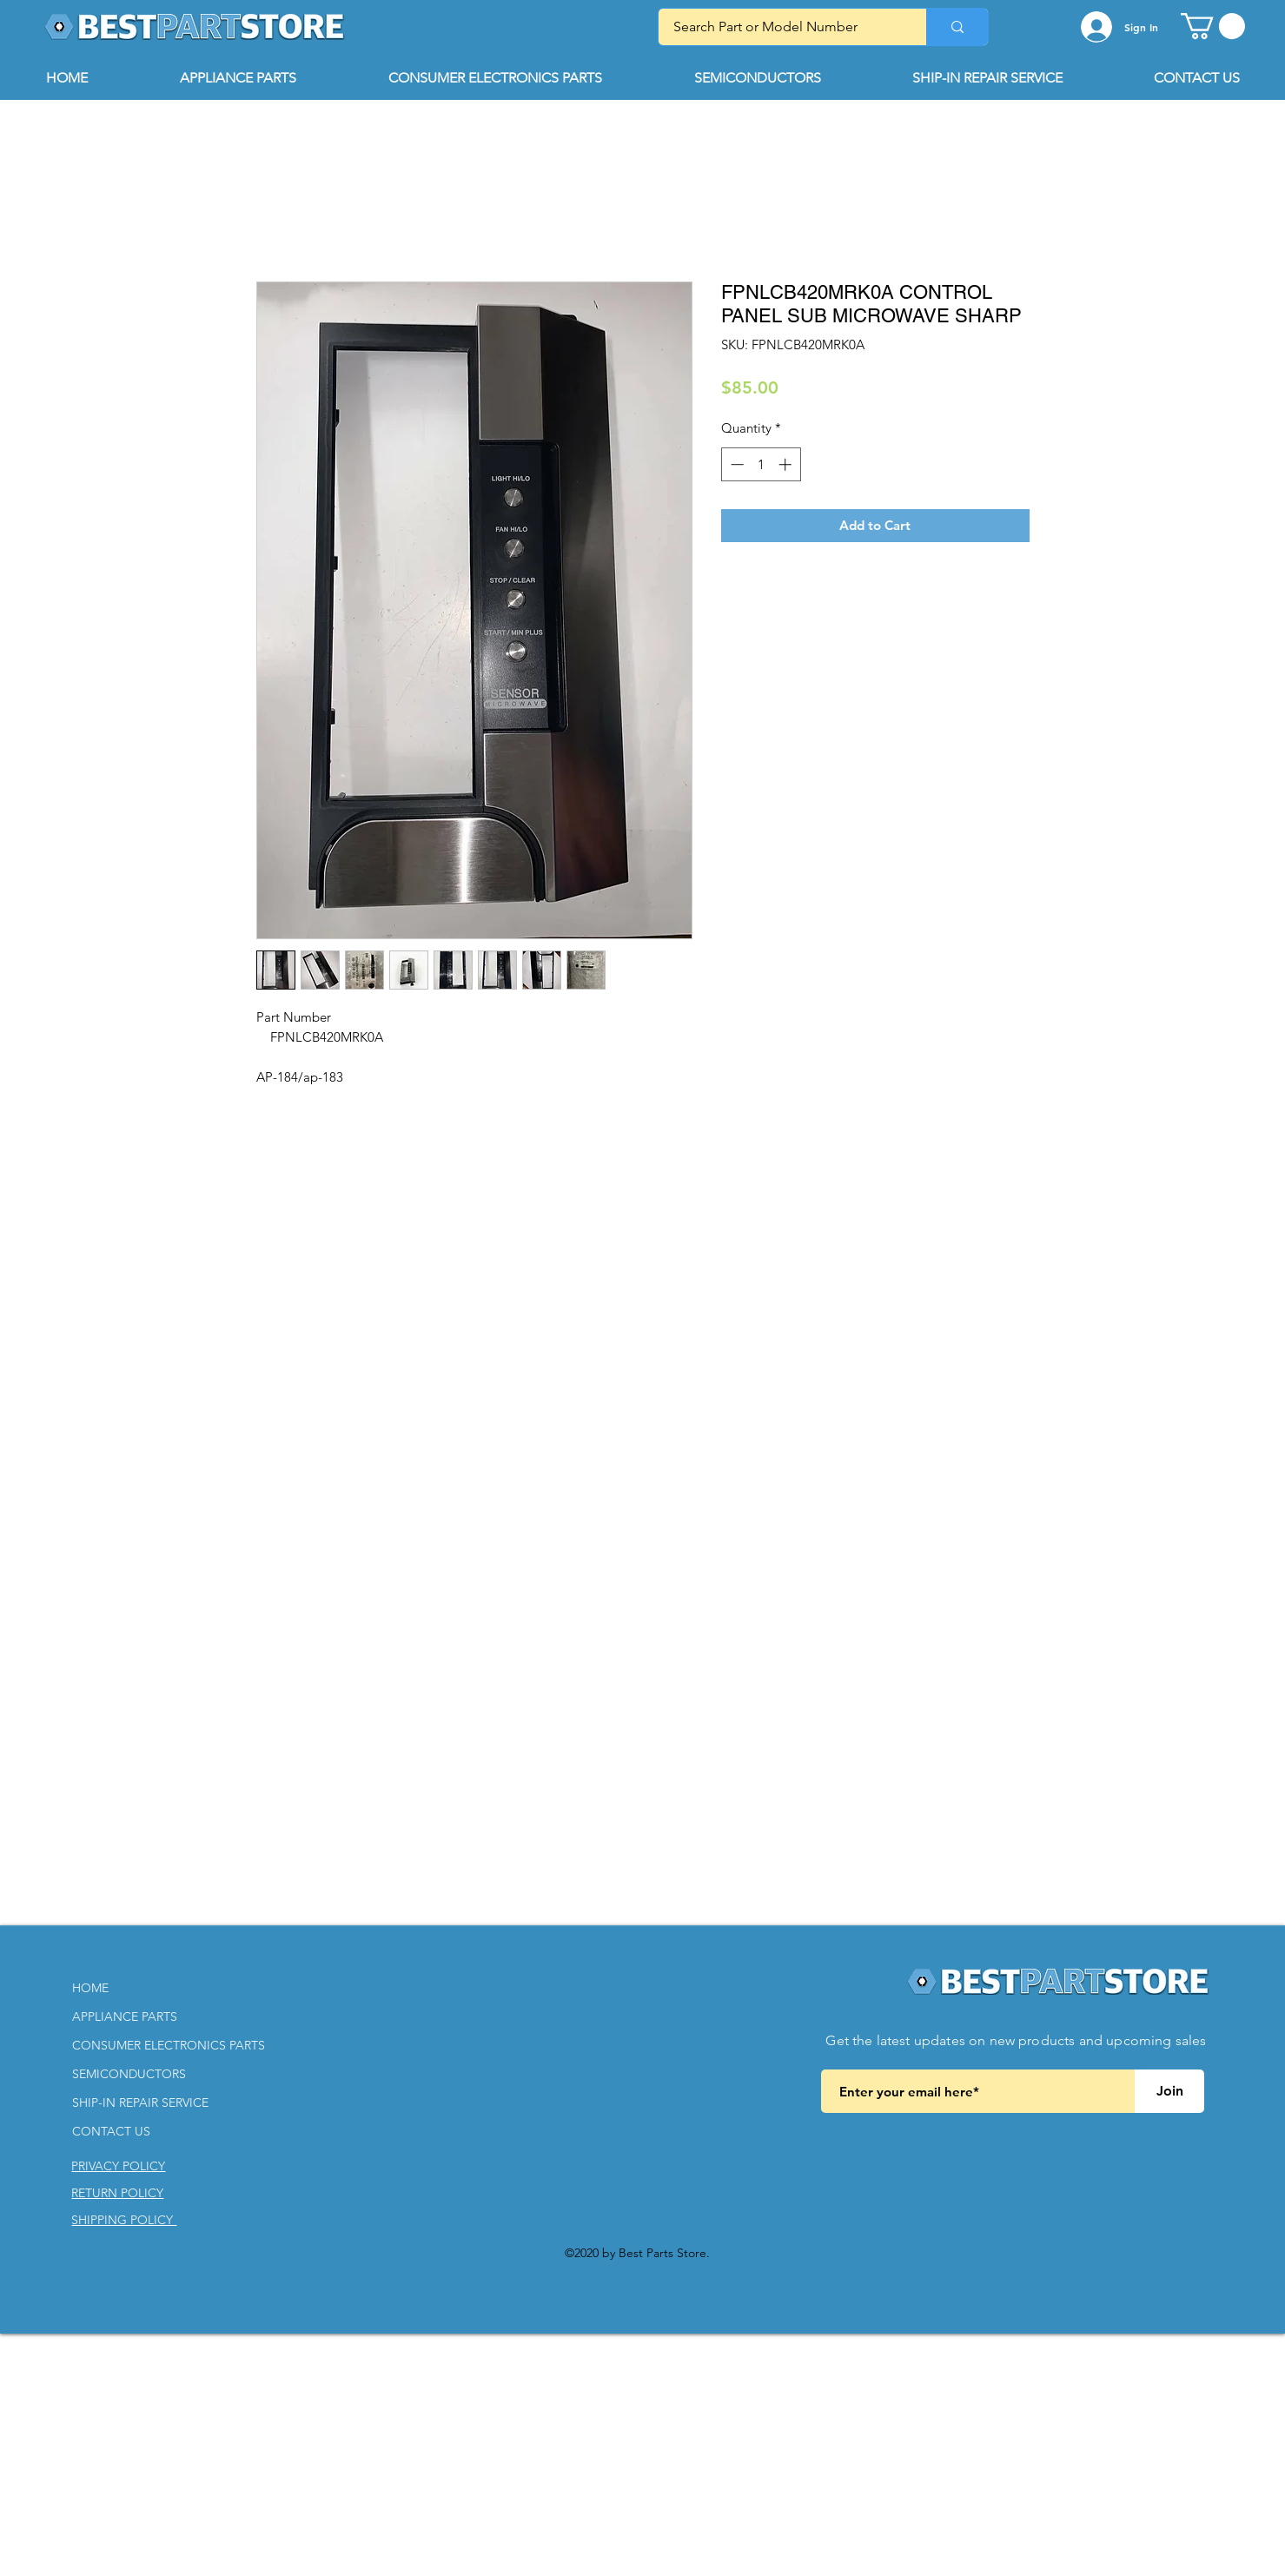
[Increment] (786, 464)
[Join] (1169, 2091)
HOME (90, 1988)
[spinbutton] (760, 464)
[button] (1213, 26)
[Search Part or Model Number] (781, 27)
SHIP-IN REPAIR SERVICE (140, 2102)
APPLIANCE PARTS (124, 2016)
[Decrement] (735, 464)
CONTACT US (111, 2131)
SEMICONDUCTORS (129, 2074)
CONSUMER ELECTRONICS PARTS (168, 2045)
